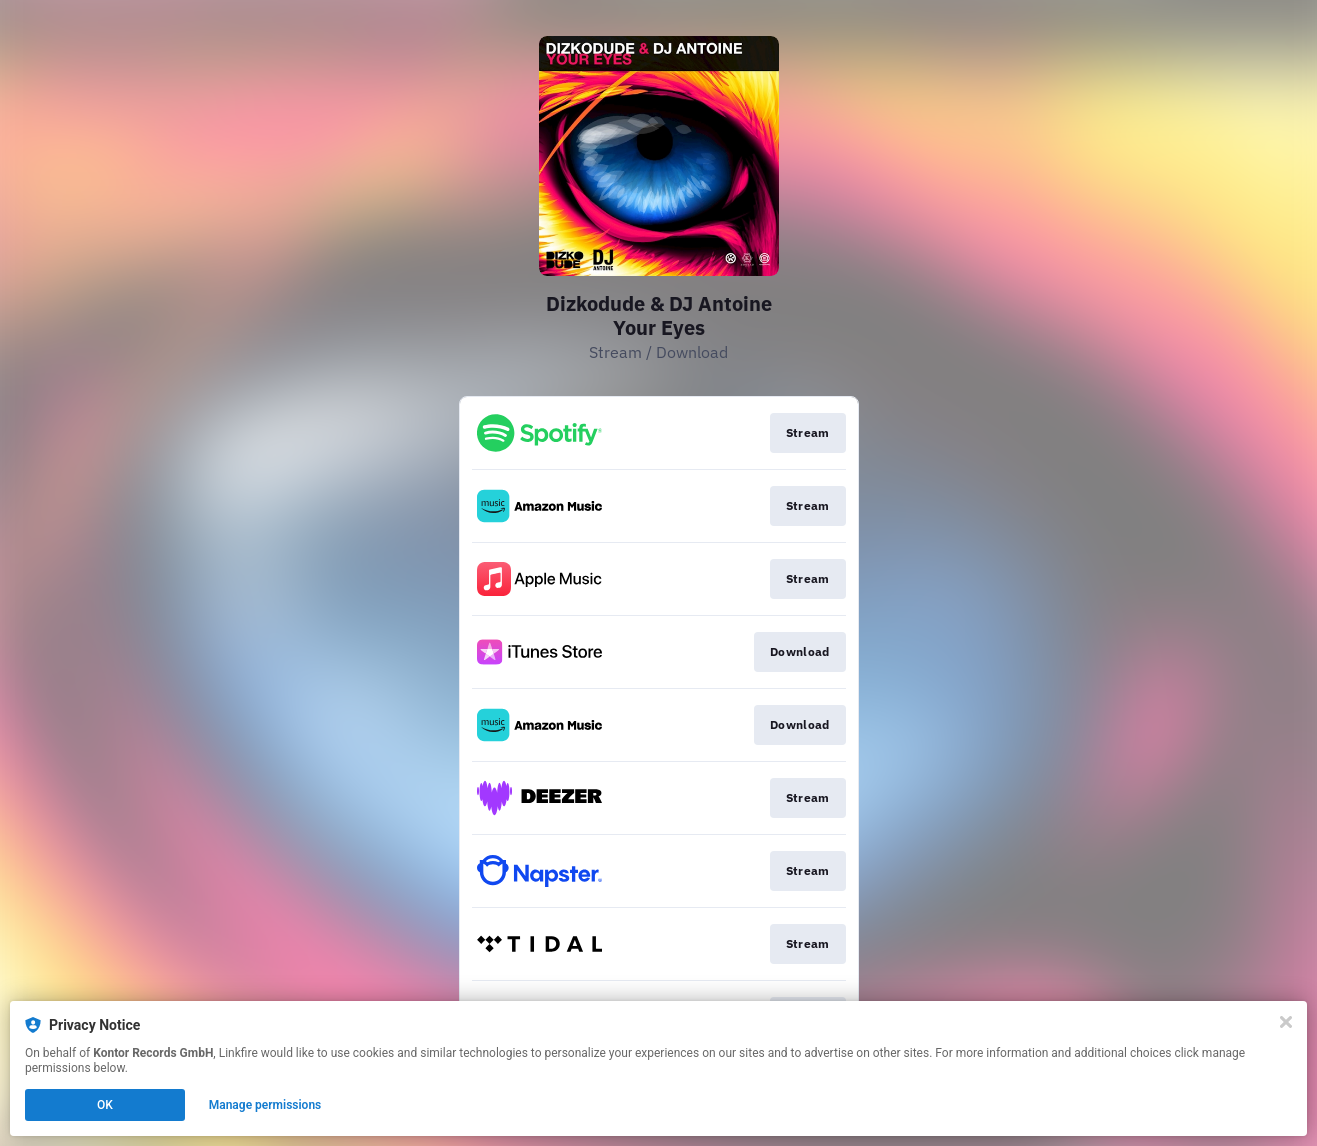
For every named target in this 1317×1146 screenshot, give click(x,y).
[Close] (1286, 1022)
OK (105, 1105)
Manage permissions (265, 1105)
